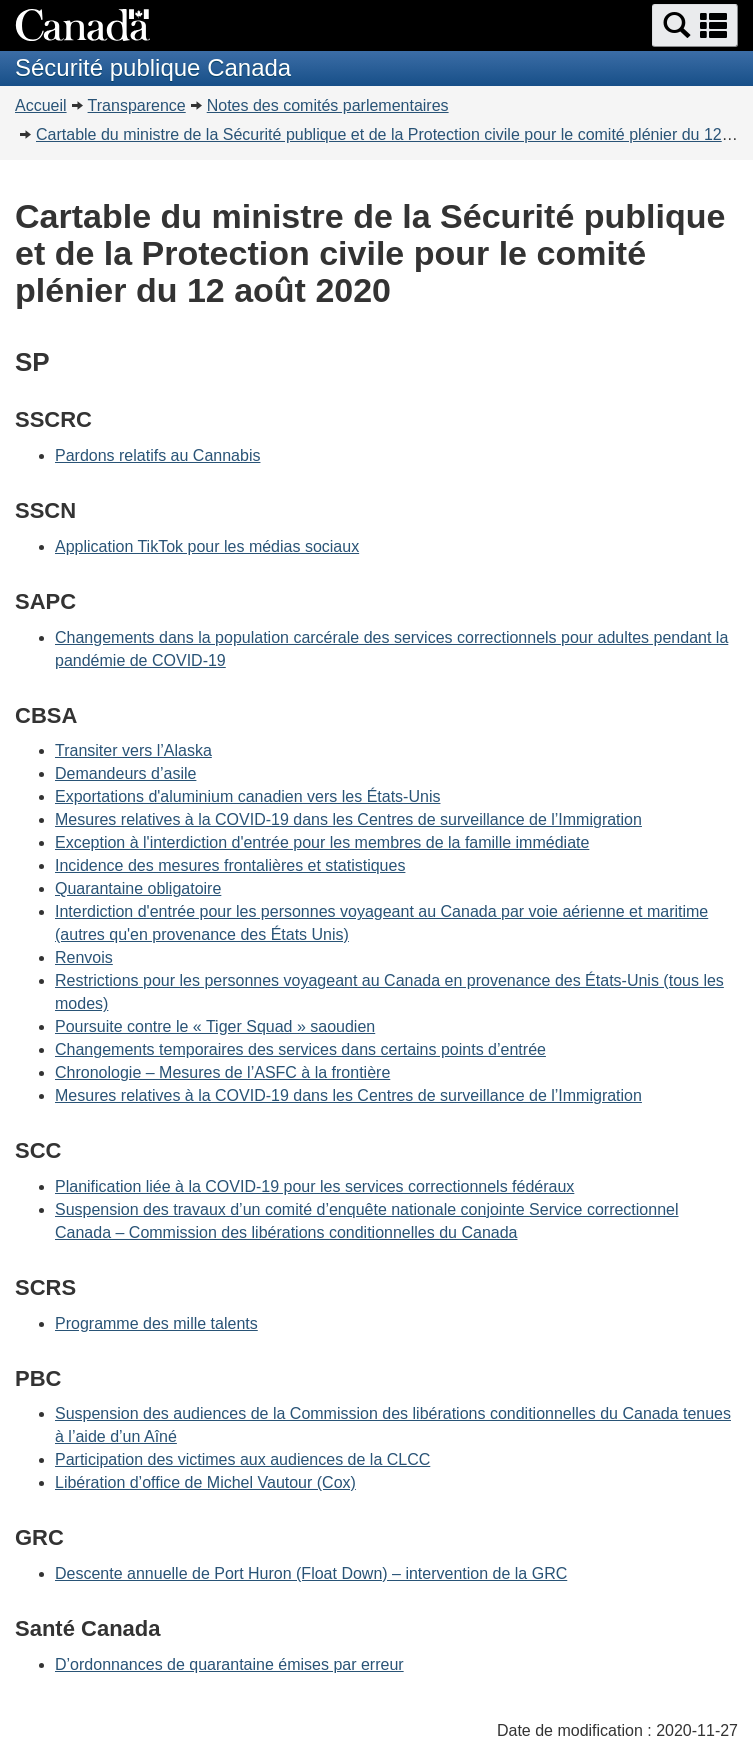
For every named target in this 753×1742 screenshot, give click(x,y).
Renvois (84, 957)
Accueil (41, 105)
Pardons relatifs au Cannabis (157, 455)
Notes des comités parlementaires (328, 105)
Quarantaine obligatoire (138, 888)
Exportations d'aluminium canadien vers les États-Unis (247, 796)
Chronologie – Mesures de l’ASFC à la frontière (222, 1072)
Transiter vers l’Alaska (133, 750)
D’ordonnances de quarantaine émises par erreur (229, 1664)
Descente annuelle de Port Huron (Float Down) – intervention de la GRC (311, 1573)
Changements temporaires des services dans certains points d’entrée (300, 1049)
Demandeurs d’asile (125, 773)
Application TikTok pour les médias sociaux (207, 546)
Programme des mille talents (156, 1323)
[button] (695, 25)
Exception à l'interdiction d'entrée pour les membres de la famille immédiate (322, 842)
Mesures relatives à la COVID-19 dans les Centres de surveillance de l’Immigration (348, 819)
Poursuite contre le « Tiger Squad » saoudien (215, 1026)
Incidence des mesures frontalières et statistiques (230, 865)
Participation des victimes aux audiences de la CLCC (242, 1459)
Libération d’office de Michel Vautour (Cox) (205, 1482)
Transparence (137, 105)
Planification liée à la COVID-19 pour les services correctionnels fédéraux (314, 1186)
